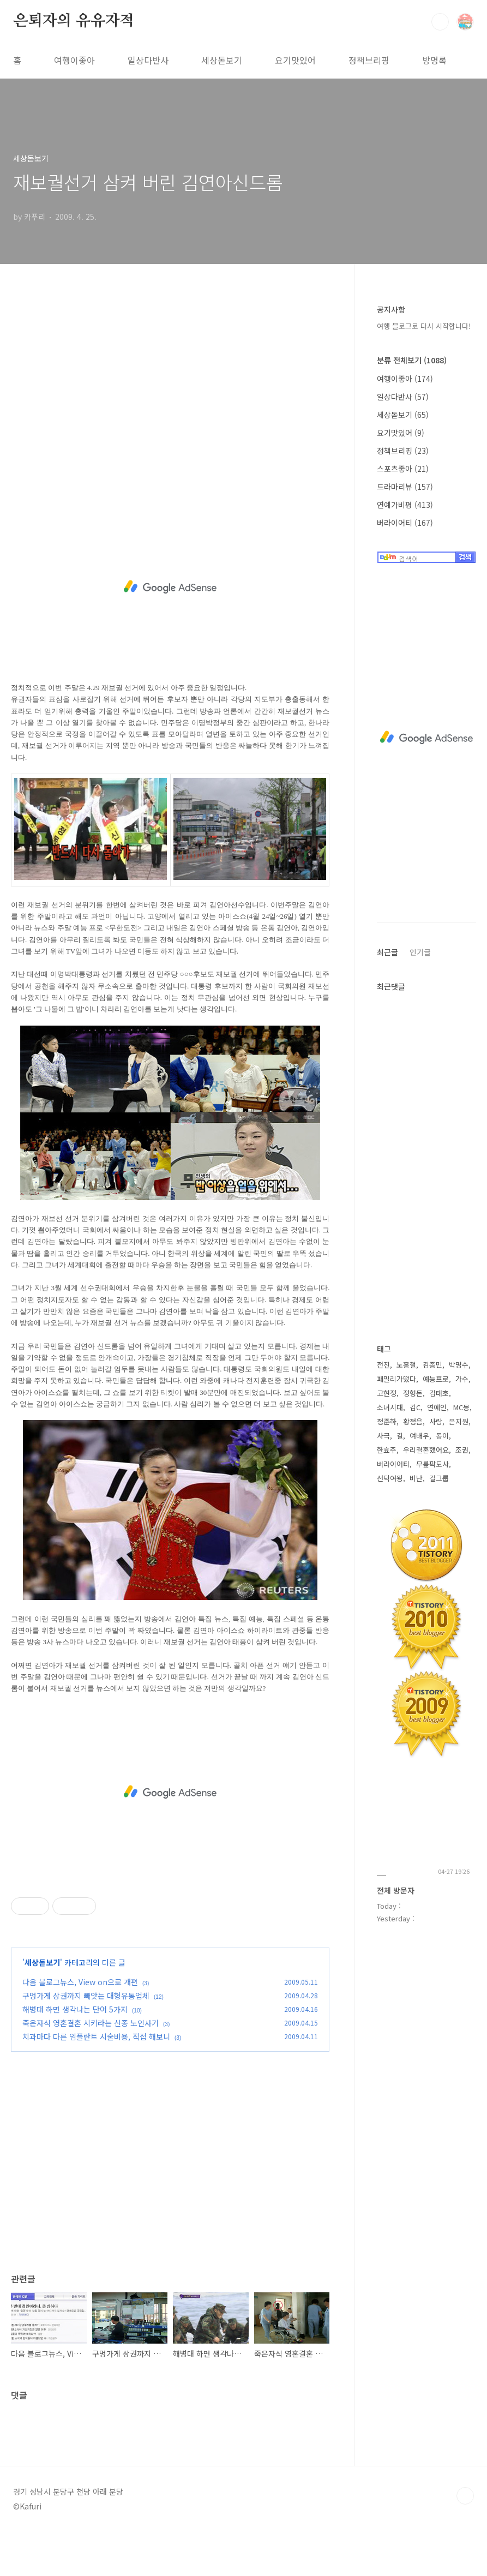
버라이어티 (405, 522)
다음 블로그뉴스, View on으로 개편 (80, 1981)
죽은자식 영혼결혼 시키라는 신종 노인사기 (90, 2022)
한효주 (386, 1450)
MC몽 (461, 1407)
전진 (383, 1364)
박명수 (458, 1364)
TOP (465, 2496)
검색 (440, 22)
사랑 (435, 1421)
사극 (383, 1435)
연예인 (437, 1407)
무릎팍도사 (432, 1464)
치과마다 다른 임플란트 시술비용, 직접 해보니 (96, 2036)
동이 (442, 1435)
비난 (416, 1478)
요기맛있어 (295, 60)
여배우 (419, 1435)
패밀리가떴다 (396, 1379)
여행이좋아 (74, 60)
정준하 (386, 1421)
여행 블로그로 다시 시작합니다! (424, 326)
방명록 (434, 60)
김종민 (432, 1364)
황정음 (413, 1421)
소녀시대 (390, 1407)
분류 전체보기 (412, 360)
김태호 (439, 1393)
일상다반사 (148, 60)
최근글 (387, 951)
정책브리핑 (368, 60)
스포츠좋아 (403, 468)
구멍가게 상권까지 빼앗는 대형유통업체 (85, 1995)
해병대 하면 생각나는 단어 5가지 (75, 2009)
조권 (461, 1450)
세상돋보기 (221, 60)
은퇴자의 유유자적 (73, 21)
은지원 (458, 1421)
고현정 (386, 1393)
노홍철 (406, 1364)
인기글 (420, 951)
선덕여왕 (390, 1478)
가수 (461, 1379)
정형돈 (413, 1393)
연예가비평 (405, 504)
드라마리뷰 (405, 486)
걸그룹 (439, 1478)
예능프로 (436, 1379)
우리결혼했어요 (426, 1450)
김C (415, 1407)
